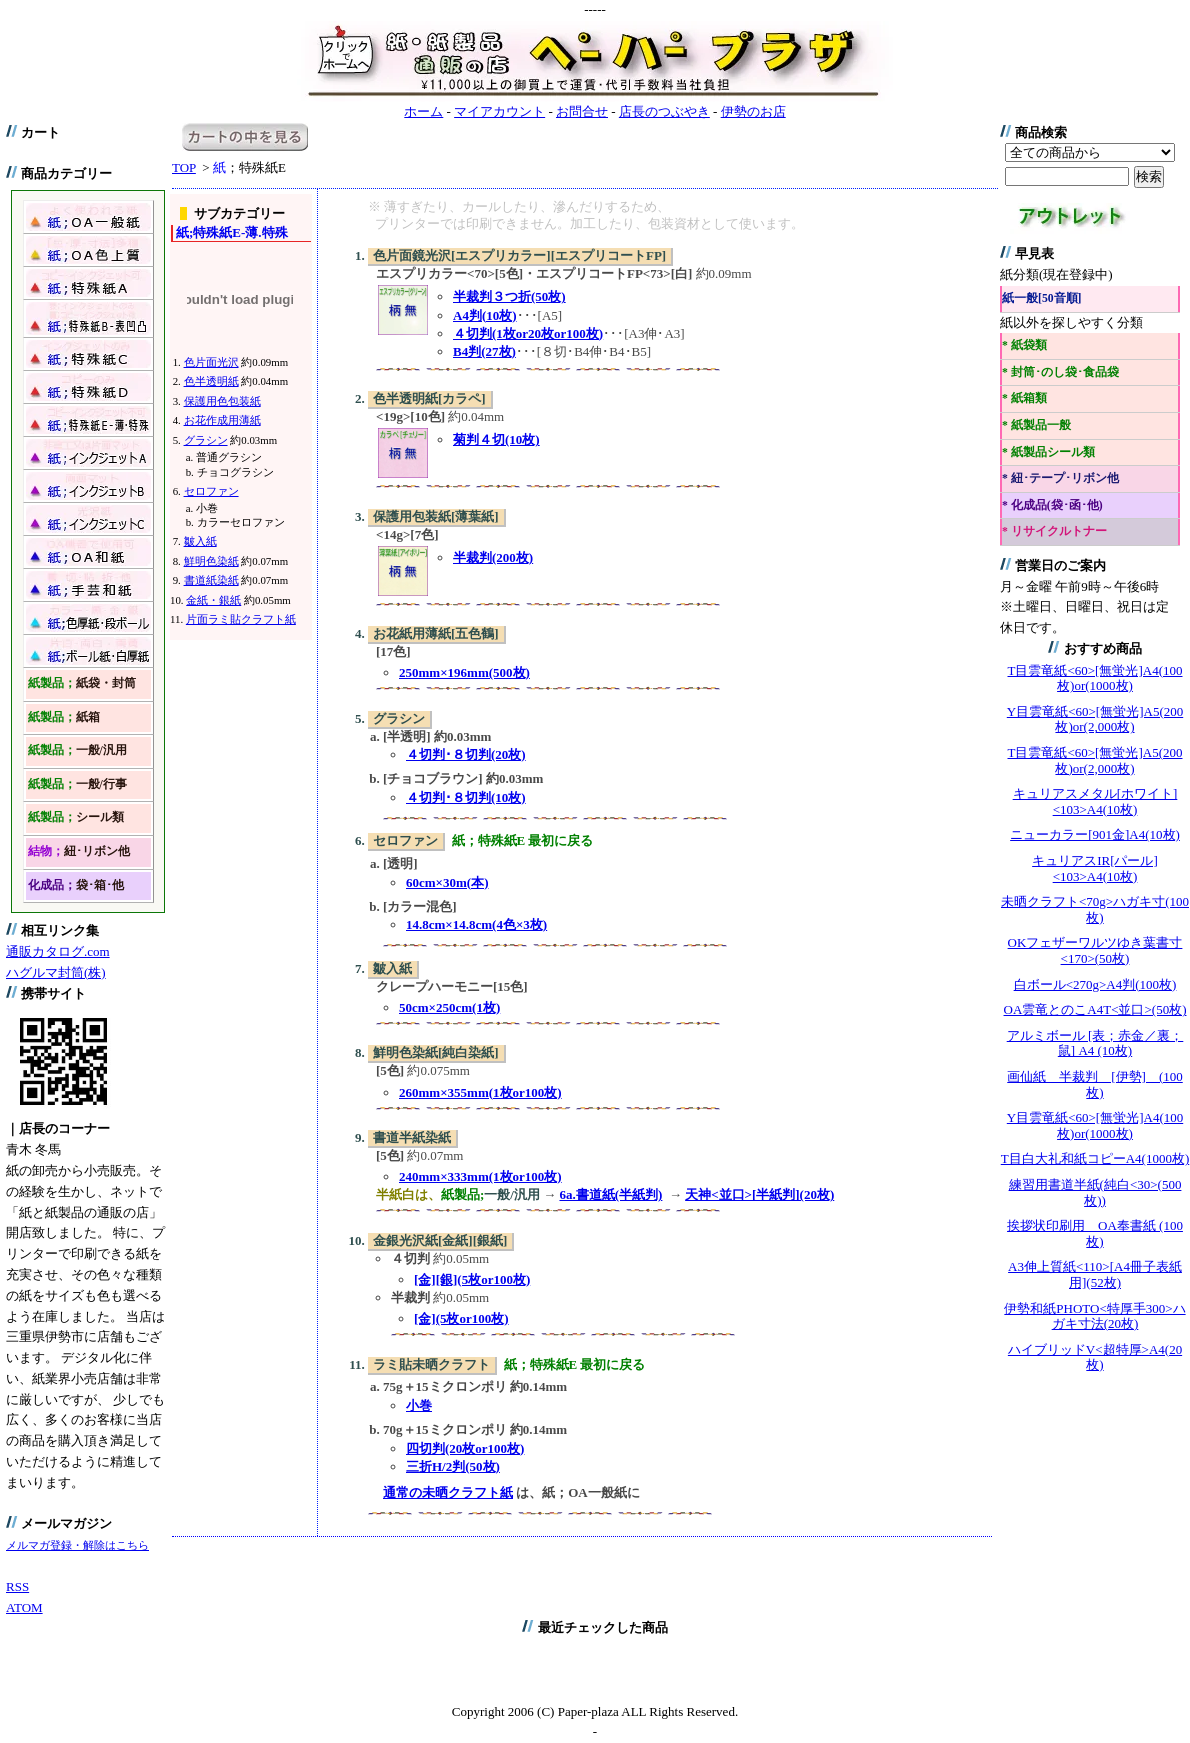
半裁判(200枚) (493, 557)
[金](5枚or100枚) (461, 1318)
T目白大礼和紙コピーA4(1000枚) (1095, 1158)
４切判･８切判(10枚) (466, 797)
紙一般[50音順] (1041, 298)
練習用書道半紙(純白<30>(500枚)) (1095, 1192)
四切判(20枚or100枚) (465, 1448)
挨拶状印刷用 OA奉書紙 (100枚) (1095, 1233)
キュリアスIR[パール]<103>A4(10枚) (1095, 868)
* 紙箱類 (1024, 398)
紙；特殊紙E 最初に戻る (523, 840)
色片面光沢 (211, 362)
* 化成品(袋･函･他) (1052, 505)
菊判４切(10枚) (496, 439)
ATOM (24, 1607)
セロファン (211, 491)
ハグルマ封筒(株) (56, 972)
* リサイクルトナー (1054, 531)
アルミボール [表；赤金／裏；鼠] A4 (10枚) (1095, 1043)
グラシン (206, 440)
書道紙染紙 (211, 580)
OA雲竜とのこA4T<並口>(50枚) (1095, 1009)
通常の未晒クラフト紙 (448, 1492)
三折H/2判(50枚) (453, 1466)
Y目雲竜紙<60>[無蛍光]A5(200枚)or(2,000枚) (1095, 719)
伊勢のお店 (753, 111)
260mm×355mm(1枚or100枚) (480, 1092)
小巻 (419, 1405)
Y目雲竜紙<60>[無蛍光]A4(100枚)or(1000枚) (1095, 1125)
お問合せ (582, 111)
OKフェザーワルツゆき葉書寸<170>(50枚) (1095, 950)
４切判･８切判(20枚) (466, 754)
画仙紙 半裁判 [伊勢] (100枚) (1095, 1084)
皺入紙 (200, 541)
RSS (17, 1586)
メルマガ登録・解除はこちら (77, 1545)
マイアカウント (499, 111)
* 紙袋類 (1024, 345)
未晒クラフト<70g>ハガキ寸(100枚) (1095, 909)
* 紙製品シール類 (1048, 452)
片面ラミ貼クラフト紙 (241, 619)
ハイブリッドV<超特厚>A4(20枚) (1095, 1357)
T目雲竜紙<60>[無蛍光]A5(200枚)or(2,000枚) (1095, 760)
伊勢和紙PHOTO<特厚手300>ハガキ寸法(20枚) (1094, 1316)
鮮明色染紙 (211, 561)
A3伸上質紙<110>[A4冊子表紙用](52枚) (1095, 1274)
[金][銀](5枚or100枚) (472, 1279)
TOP (184, 167)
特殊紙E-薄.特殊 (232, 232)
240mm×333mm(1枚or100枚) (480, 1176)
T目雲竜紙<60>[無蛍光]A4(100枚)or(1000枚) (1095, 678)
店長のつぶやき (664, 111)
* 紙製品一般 (1036, 425)
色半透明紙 (211, 381)
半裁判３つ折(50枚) (509, 296)
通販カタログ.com (58, 951)
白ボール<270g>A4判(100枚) (1095, 984)
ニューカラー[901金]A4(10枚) (1095, 834)
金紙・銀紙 (213, 600)
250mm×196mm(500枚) (464, 672)
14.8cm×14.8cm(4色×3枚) (476, 924)
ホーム (423, 111)
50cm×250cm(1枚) (449, 1007)
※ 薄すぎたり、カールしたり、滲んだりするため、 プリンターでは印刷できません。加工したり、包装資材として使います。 (586, 215)
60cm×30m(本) (447, 882)
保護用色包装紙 (222, 401)
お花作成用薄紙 (222, 420)
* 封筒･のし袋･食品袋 (1060, 372)
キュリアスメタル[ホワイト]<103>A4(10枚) (1095, 801)
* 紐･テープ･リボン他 (1060, 478)
